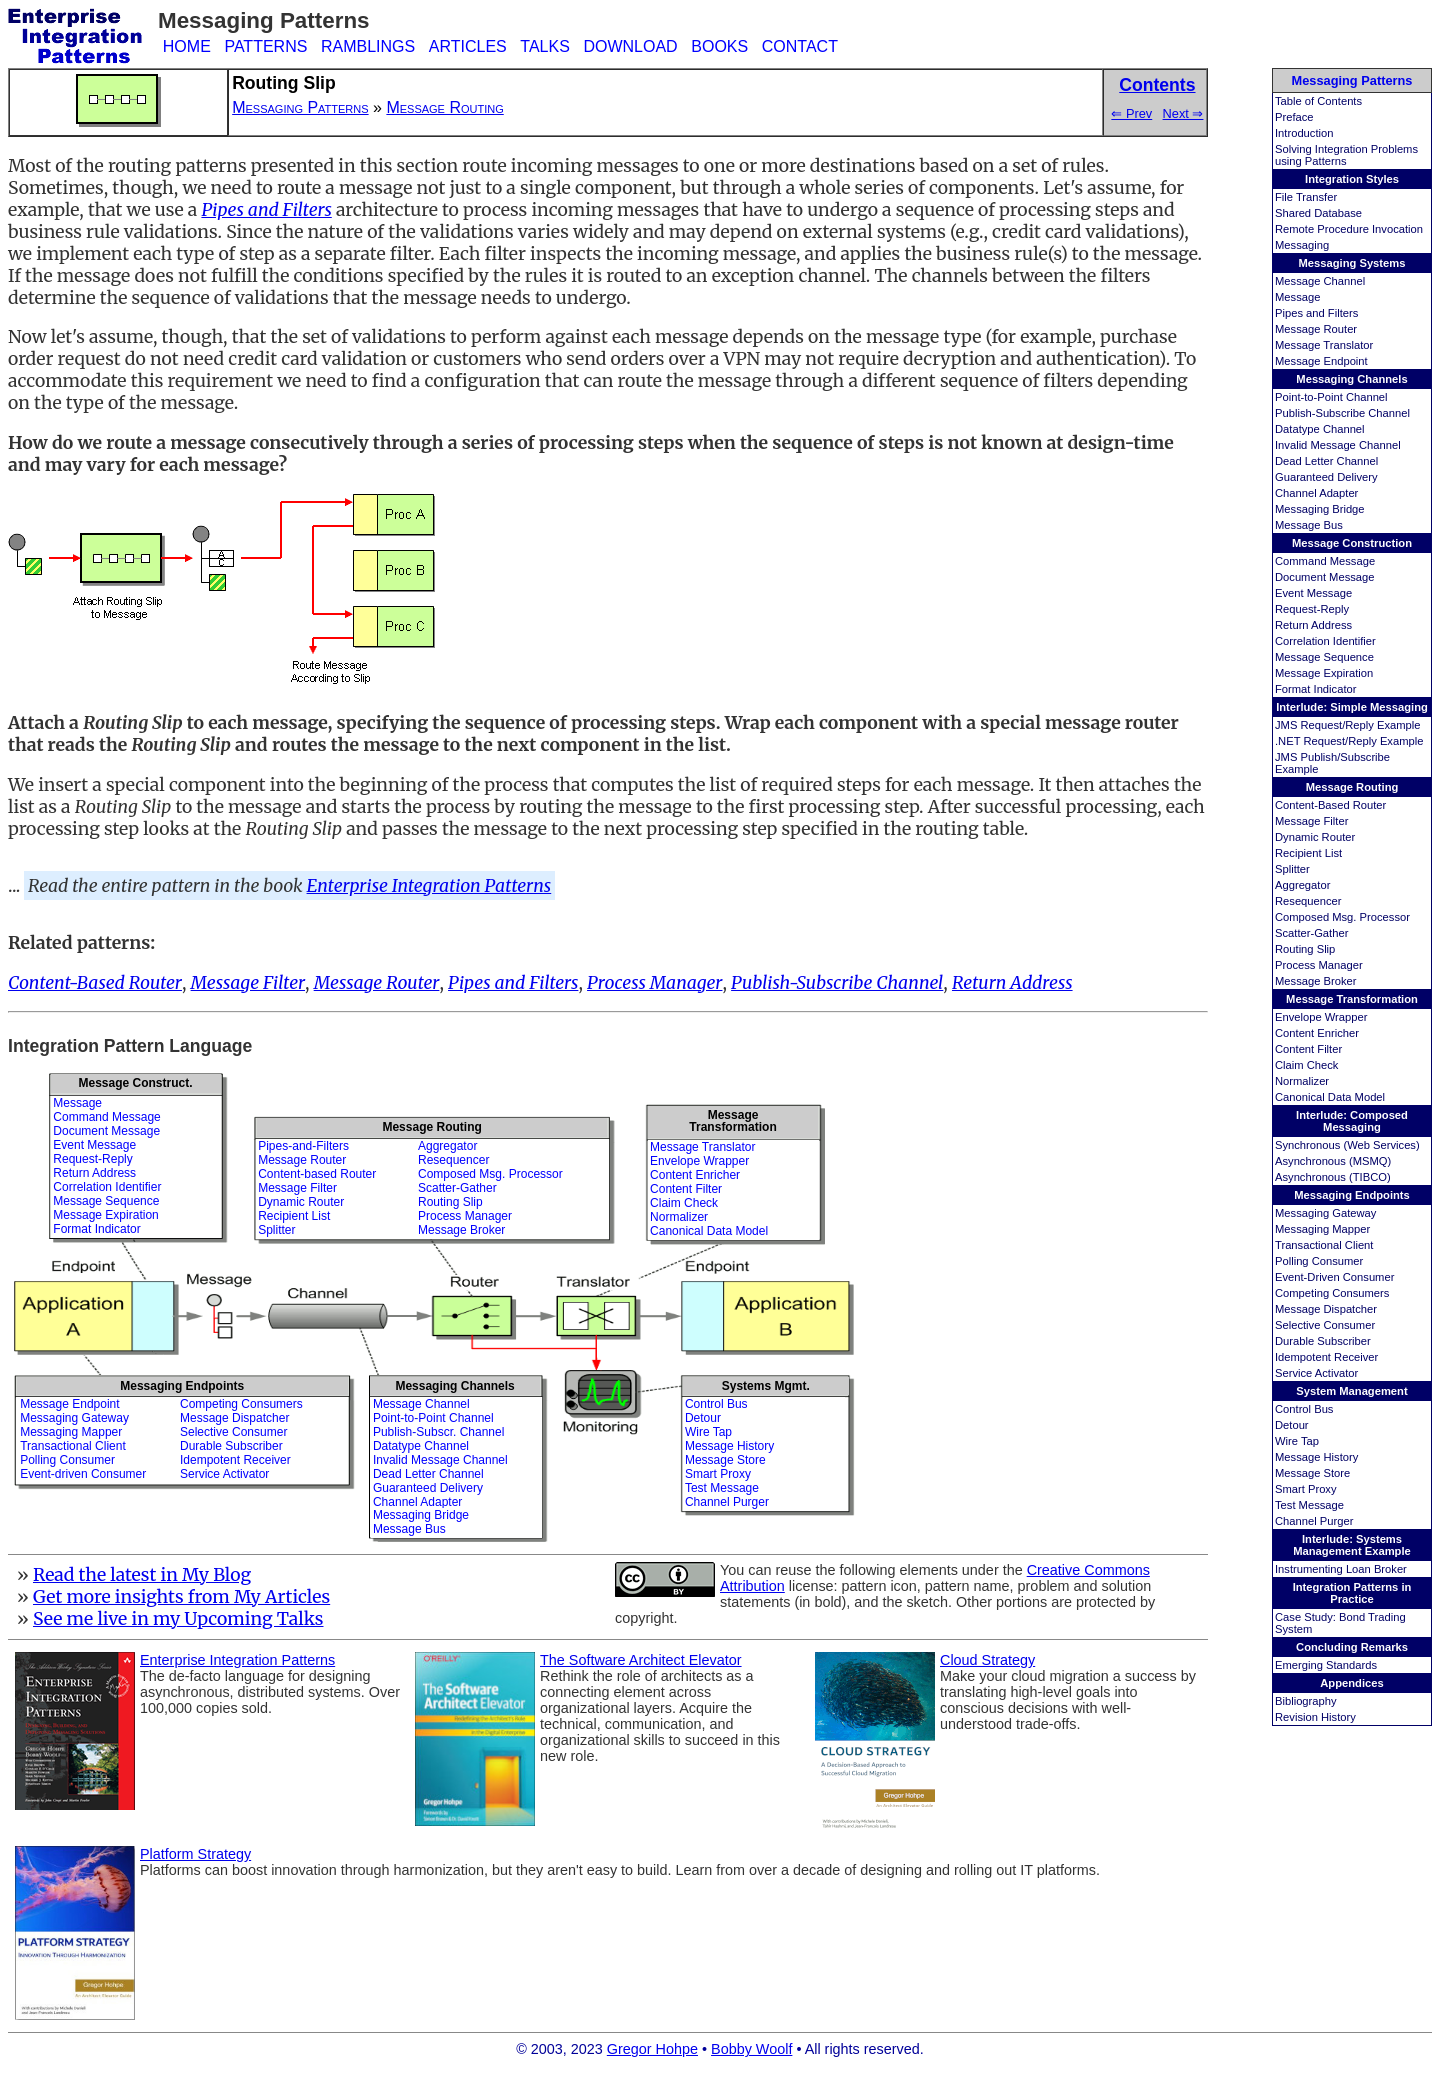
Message (1297, 297)
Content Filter (1308, 1049)
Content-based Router (317, 1174)
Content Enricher (1317, 1033)
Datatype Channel (1320, 429)
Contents (1157, 85)
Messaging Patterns (1352, 80)
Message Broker (1315, 981)
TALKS (545, 46)
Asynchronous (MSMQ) (1333, 1161)
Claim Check (1306, 1065)
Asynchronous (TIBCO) (1333, 1177)
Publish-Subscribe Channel (1342, 413)
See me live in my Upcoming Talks (178, 1619)
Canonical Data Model (1330, 1097)
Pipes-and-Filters (303, 1146)
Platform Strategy (195, 1854)
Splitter (1292, 869)
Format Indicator (1315, 689)
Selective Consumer (1325, 1325)
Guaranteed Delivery (1326, 477)
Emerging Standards (1326, 1665)
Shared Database (1318, 213)
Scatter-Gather (1311, 933)
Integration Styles (1352, 179)
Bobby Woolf (751, 2049)
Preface (1294, 117)
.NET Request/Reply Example (1349, 741)
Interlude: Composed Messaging (1352, 1121)
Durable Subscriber (1323, 1341)
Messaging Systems (1352, 263)
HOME (187, 46)
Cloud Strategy (987, 1660)
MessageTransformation (732, 1120)
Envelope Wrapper (1321, 1017)
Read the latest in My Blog (142, 1575)
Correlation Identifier (1325, 641)
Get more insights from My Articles (181, 1597)
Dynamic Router (1315, 837)
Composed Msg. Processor (1342, 917)
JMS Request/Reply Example (1348, 725)
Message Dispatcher (1326, 1309)
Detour (1292, 1425)
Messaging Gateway (1325, 1213)
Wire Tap (1297, 1441)
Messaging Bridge (1320, 509)
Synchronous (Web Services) (1347, 1145)
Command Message (1325, 561)
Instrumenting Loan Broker (1341, 1569)
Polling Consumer (1319, 1261)
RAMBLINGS (368, 46)
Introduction (1304, 133)
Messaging (1302, 245)
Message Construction (1352, 543)
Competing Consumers (1332, 1293)
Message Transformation (1352, 999)
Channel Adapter (1316, 493)
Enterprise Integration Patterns (429, 886)
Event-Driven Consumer (1334, 1277)
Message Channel (1320, 281)
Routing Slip (1305, 949)
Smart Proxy (1306, 1489)
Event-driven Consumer (83, 1474)
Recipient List (1308, 853)
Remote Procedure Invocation (1349, 229)
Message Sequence (1324, 657)
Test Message (1309, 1505)
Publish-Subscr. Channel (438, 1432)
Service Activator (1316, 1373)
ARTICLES (468, 46)
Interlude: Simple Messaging (1352, 707)
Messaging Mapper (1322, 1229)
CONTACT (800, 46)
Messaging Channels (1351, 379)
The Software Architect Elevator (641, 1660)
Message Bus (1309, 525)
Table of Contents (1318, 101)
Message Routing (1352, 787)
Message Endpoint (1321, 361)
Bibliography (1306, 1701)
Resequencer (1308, 901)
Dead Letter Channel (1326, 461)
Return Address (1313, 625)
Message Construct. (135, 1083)
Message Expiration (1324, 673)
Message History (1316, 1457)
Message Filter (1311, 821)
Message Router (1316, 329)
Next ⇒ (1183, 113)
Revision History (1315, 1717)
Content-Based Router (1330, 805)
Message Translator (1324, 345)
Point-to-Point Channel (1331, 397)
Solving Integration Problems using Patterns (1346, 155)
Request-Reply (1312, 609)
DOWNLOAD (630, 46)
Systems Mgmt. (766, 1386)
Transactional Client (1324, 1245)
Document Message (1325, 577)
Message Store (1312, 1473)
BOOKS (719, 46)
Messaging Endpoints (1352, 1195)
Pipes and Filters (1316, 313)
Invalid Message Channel (1338, 445)
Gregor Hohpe (652, 2049)
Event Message (1313, 593)
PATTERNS (265, 46)
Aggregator (1302, 885)
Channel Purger (1314, 1521)
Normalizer (1302, 1081)
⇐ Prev (1131, 113)
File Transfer (1306, 197)
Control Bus (1304, 1409)
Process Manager (1319, 965)
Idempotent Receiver (1326, 1357)
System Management (1351, 1391)
